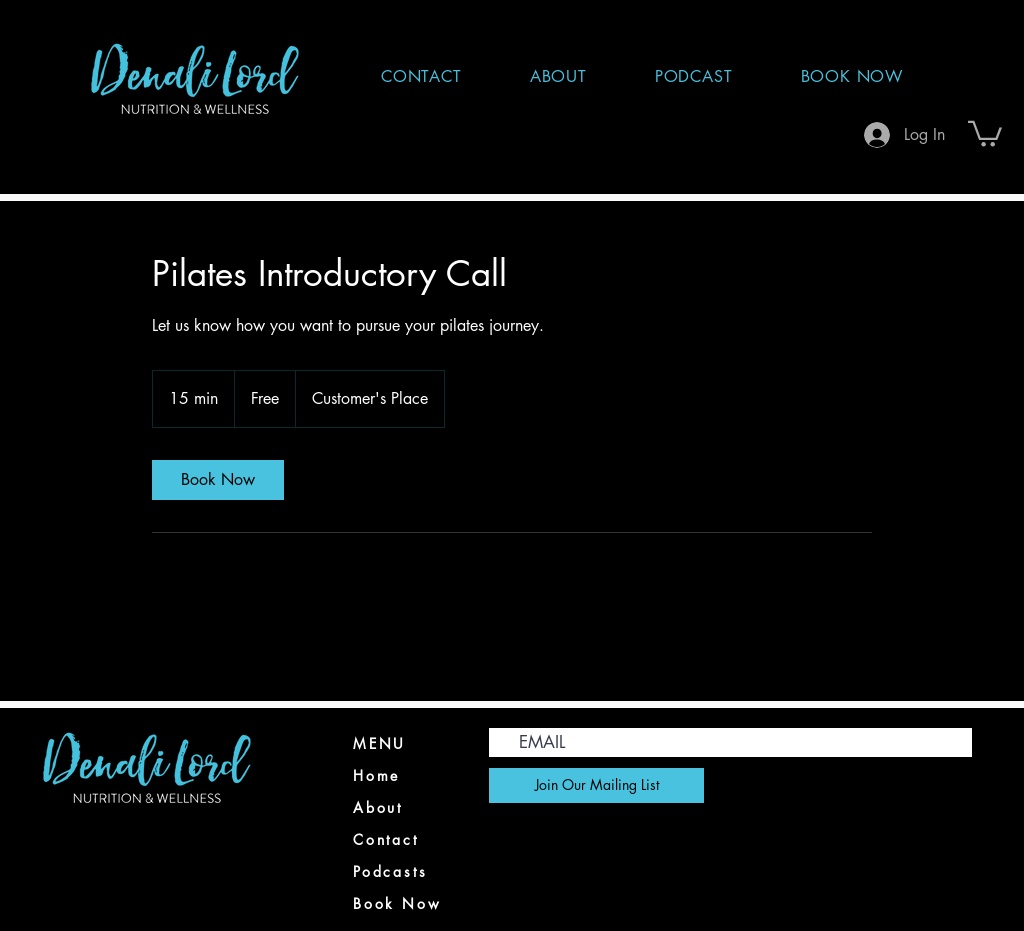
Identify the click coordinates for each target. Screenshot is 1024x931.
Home (376, 775)
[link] (218, 480)
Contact (386, 839)
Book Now (397, 903)
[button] (985, 132)
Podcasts (390, 871)
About (378, 807)
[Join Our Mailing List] (596, 785)
